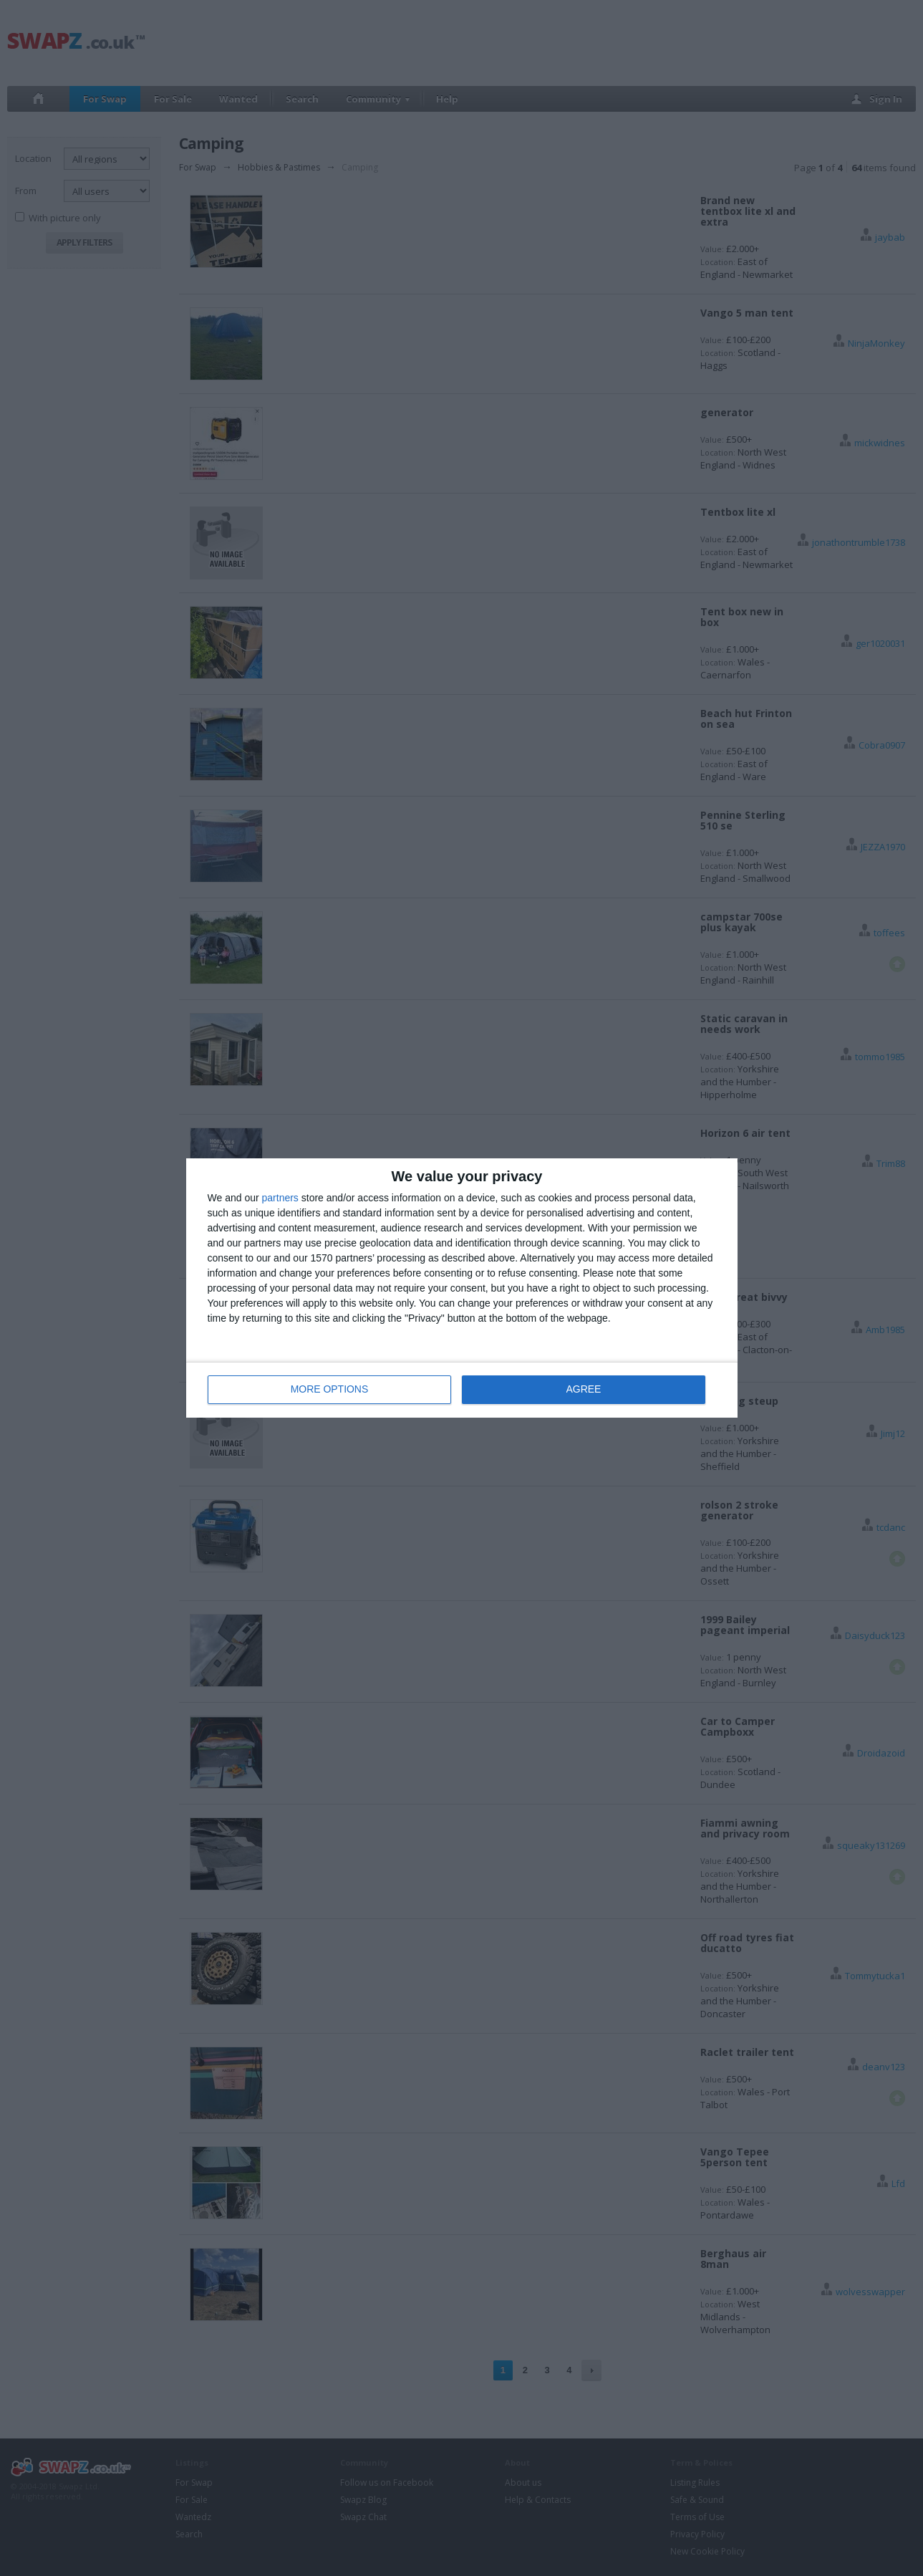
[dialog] (462, 1288)
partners (280, 1198)
